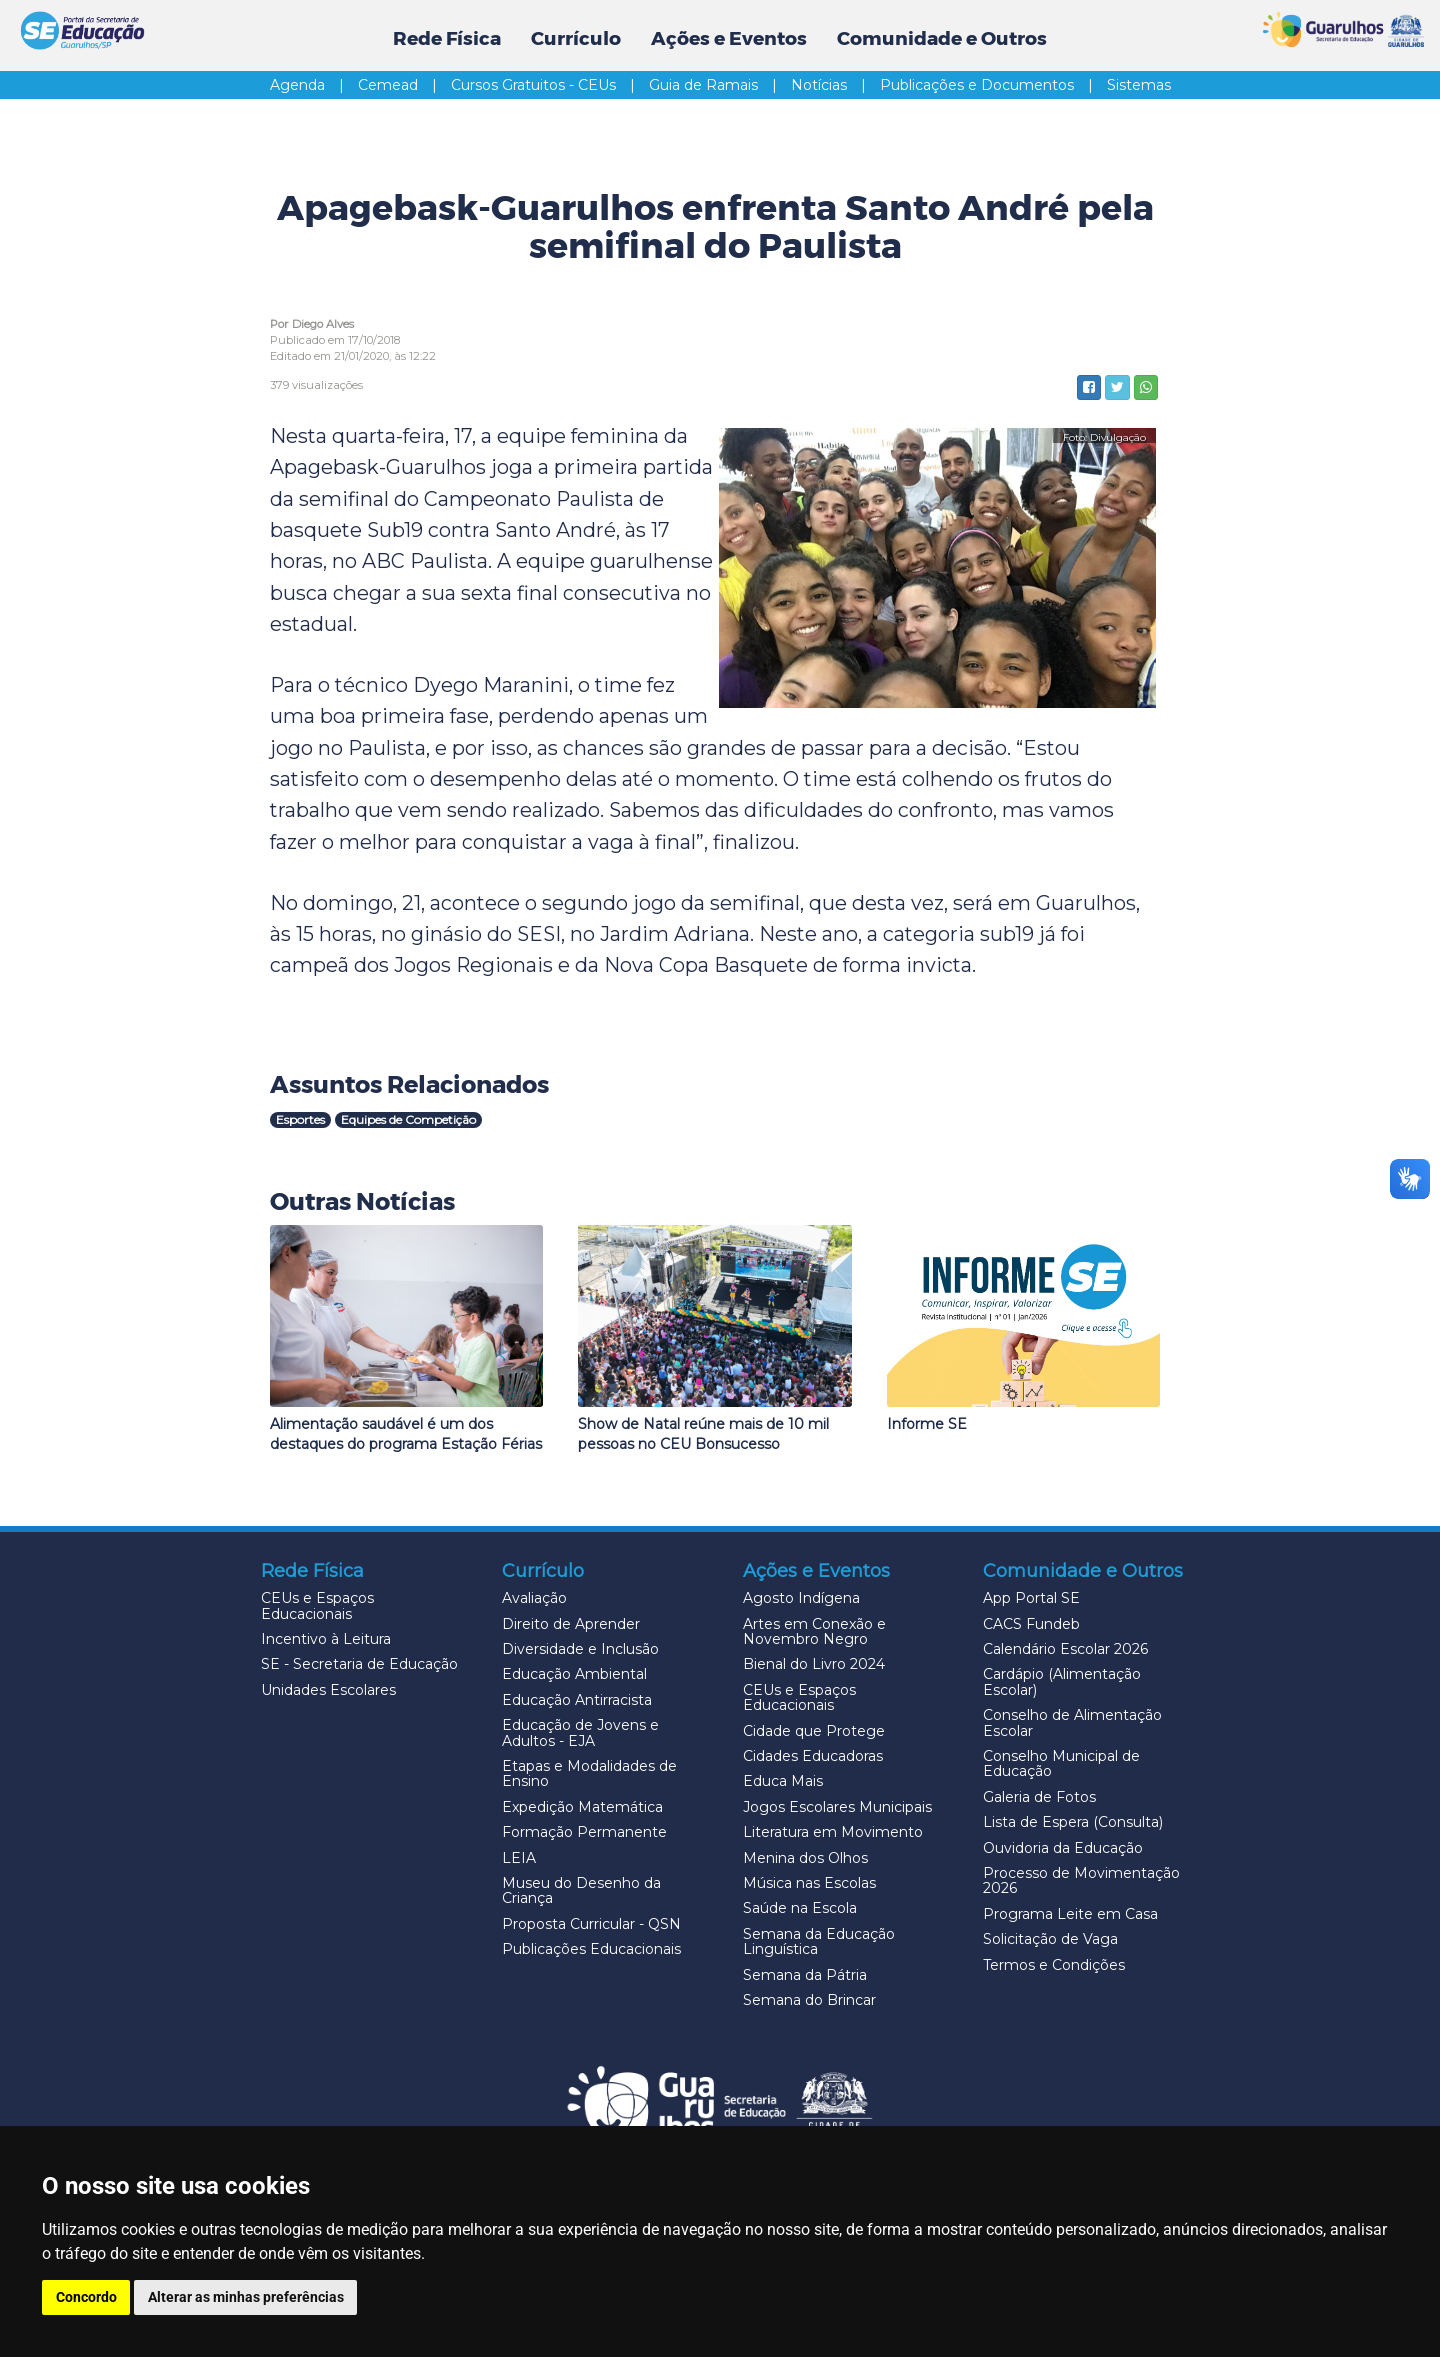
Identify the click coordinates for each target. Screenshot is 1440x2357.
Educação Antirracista (577, 1700)
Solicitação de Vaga (1050, 1939)
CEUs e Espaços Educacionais (317, 1605)
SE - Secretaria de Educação (359, 1664)
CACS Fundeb (1031, 1624)
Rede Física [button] (447, 38)
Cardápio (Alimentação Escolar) (1062, 1681)
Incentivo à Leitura (326, 1639)
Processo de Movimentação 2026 (1081, 1880)
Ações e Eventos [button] (729, 38)
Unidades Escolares (328, 1690)
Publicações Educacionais (591, 1949)
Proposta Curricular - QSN (591, 1924)
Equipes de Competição (408, 1119)
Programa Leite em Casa (1070, 1914)
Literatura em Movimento (833, 1832)
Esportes (300, 1119)
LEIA (519, 1858)
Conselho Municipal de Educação (1061, 1763)
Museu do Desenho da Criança (581, 1890)
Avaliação (534, 1598)
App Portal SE (1031, 1598)
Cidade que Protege (814, 1731)
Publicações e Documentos (991, 85)
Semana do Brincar (809, 2000)
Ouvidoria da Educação (1063, 1848)
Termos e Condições (1054, 1965)
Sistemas (1139, 85)
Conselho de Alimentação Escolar (1072, 1722)
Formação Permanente (584, 1832)
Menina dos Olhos (805, 1858)
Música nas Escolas (809, 1883)
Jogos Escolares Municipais (837, 1807)
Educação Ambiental (574, 1674)
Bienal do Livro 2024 (814, 1664)
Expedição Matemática (582, 1807)
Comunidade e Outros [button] (942, 38)
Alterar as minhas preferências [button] (247, 2297)
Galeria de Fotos (1039, 1797)
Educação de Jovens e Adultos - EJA (580, 1732)
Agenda (312, 85)
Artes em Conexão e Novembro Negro (814, 1631)
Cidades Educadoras (813, 1756)
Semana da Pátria (805, 1975)
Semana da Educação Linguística (819, 1941)
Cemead (402, 85)
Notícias (833, 85)
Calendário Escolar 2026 (1065, 1649)
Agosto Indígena (801, 1598)
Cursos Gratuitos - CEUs (548, 85)
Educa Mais (783, 1781)
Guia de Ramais (718, 85)
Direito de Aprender (571, 1624)
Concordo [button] (86, 2297)
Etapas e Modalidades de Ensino (589, 1773)
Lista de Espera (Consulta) (1073, 1822)
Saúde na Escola (800, 1908)
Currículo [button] (576, 38)
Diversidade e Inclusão (580, 1649)
